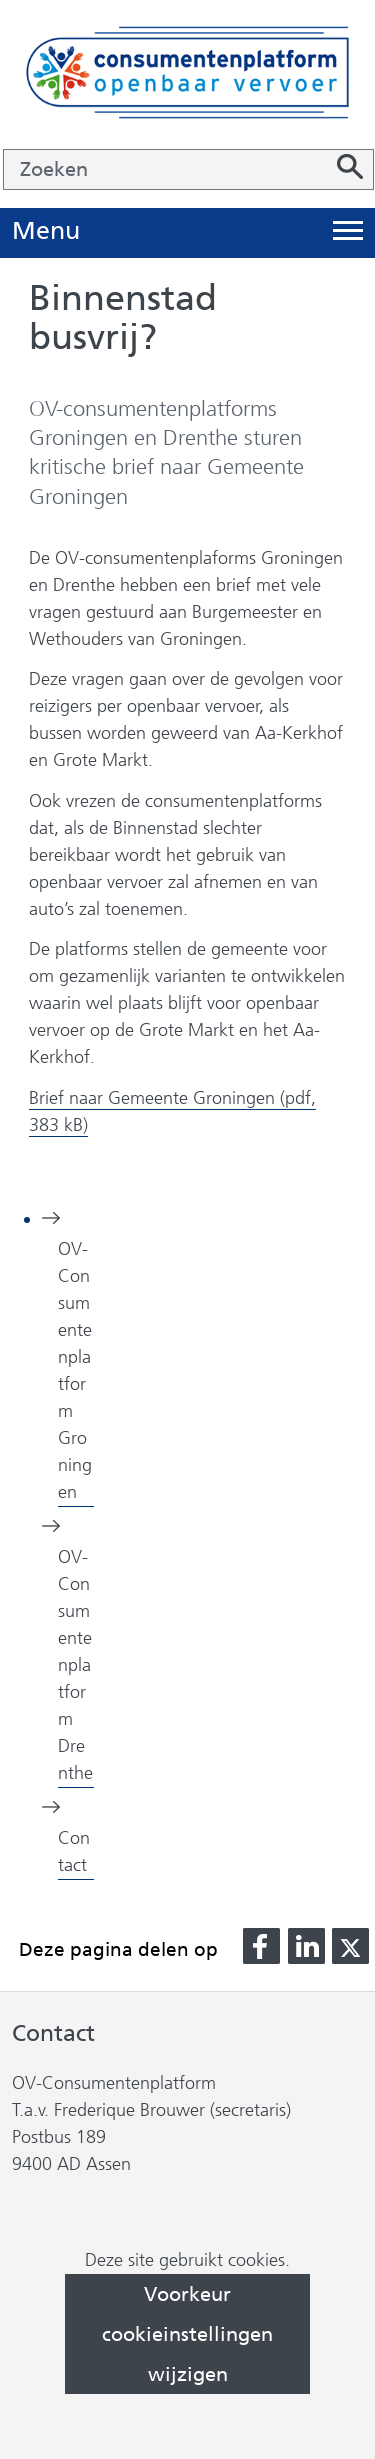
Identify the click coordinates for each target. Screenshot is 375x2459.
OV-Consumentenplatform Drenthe (75, 1665)
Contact (74, 1851)
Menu (46, 231)
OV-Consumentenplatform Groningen (75, 1370)
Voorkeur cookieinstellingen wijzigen (187, 2334)
